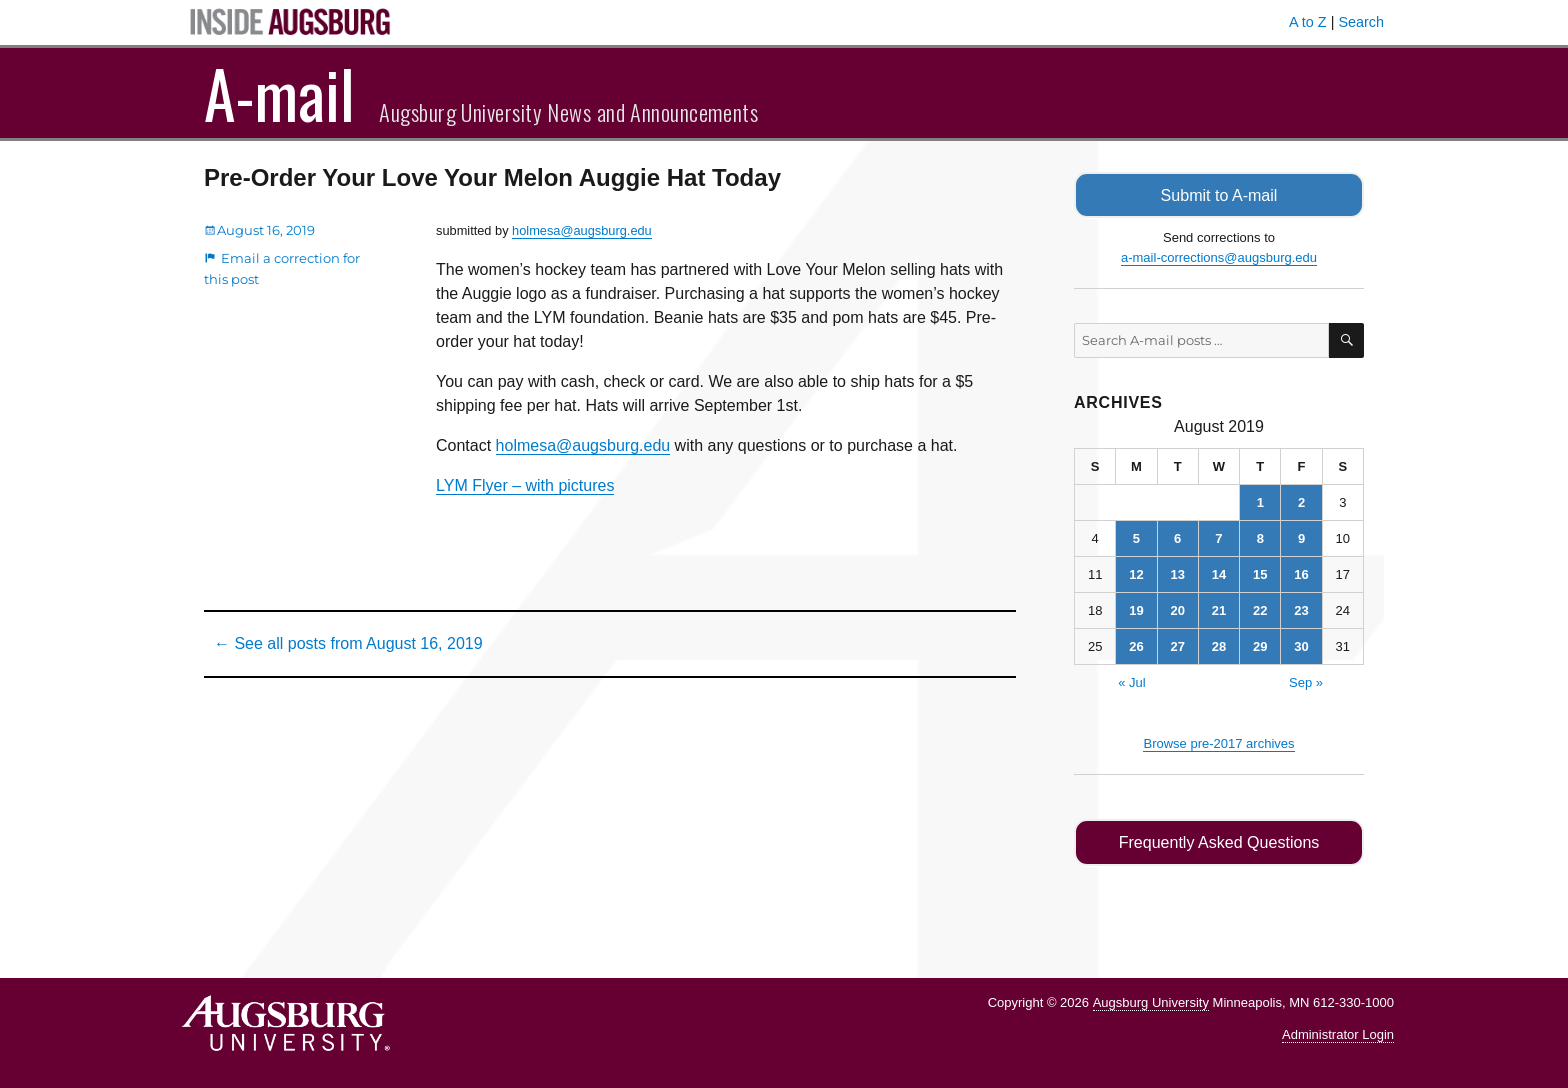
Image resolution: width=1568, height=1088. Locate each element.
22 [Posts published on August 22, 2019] (1260, 609)
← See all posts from (348, 643)
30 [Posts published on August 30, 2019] (1301, 645)
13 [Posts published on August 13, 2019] (1177, 573)
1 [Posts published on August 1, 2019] (1260, 501)
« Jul (1131, 681)
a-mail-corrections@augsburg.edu (1219, 256)
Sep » (1306, 681)
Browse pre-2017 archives (1218, 742)
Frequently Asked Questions (1218, 841)
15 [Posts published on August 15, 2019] (1260, 573)
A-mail (279, 93)
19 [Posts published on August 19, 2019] (1136, 609)
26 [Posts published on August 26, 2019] (1136, 645)
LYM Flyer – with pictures (525, 485)
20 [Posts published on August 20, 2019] (1177, 609)
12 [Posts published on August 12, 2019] (1136, 573)
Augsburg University (1151, 1000)
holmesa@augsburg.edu (582, 230)
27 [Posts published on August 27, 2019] (1177, 645)
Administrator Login (1338, 1033)
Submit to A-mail (1219, 194)
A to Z (1308, 22)
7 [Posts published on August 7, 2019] (1218, 537)
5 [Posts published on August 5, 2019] (1136, 537)
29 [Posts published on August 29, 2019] (1260, 645)
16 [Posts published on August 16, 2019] (1301, 573)
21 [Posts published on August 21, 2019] (1219, 609)
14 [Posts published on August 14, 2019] (1219, 573)
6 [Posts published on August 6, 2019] (1177, 537)
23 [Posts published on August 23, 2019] (1301, 609)
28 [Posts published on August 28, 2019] (1219, 645)
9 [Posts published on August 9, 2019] (1301, 537)
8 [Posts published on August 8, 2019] (1260, 537)
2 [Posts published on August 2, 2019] (1301, 501)
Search (1361, 22)
